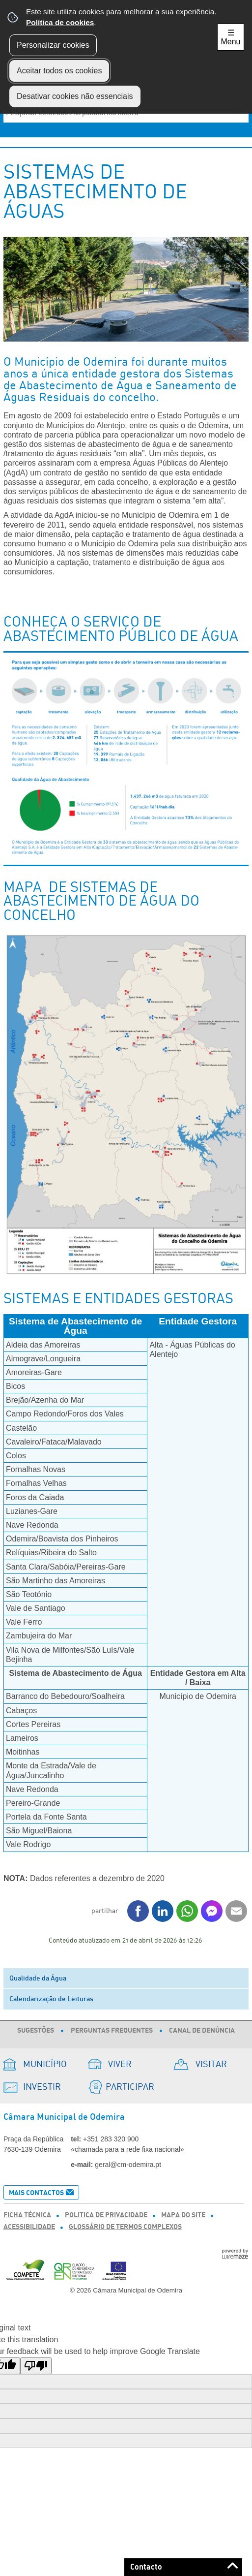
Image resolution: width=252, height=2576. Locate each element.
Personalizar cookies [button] (53, 45)
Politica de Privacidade (106, 2215)
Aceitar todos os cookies (59, 70)
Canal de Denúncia (202, 2030)
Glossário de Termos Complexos (125, 2227)
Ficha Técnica (27, 2215)
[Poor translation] (36, 2365)
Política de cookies (60, 22)
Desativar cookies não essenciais (75, 96)
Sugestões (35, 2030)
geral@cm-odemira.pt (128, 2164)
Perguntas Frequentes (112, 2030)
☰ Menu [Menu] (230, 37)
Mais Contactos (36, 2193)
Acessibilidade (29, 2227)
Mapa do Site (183, 2215)
